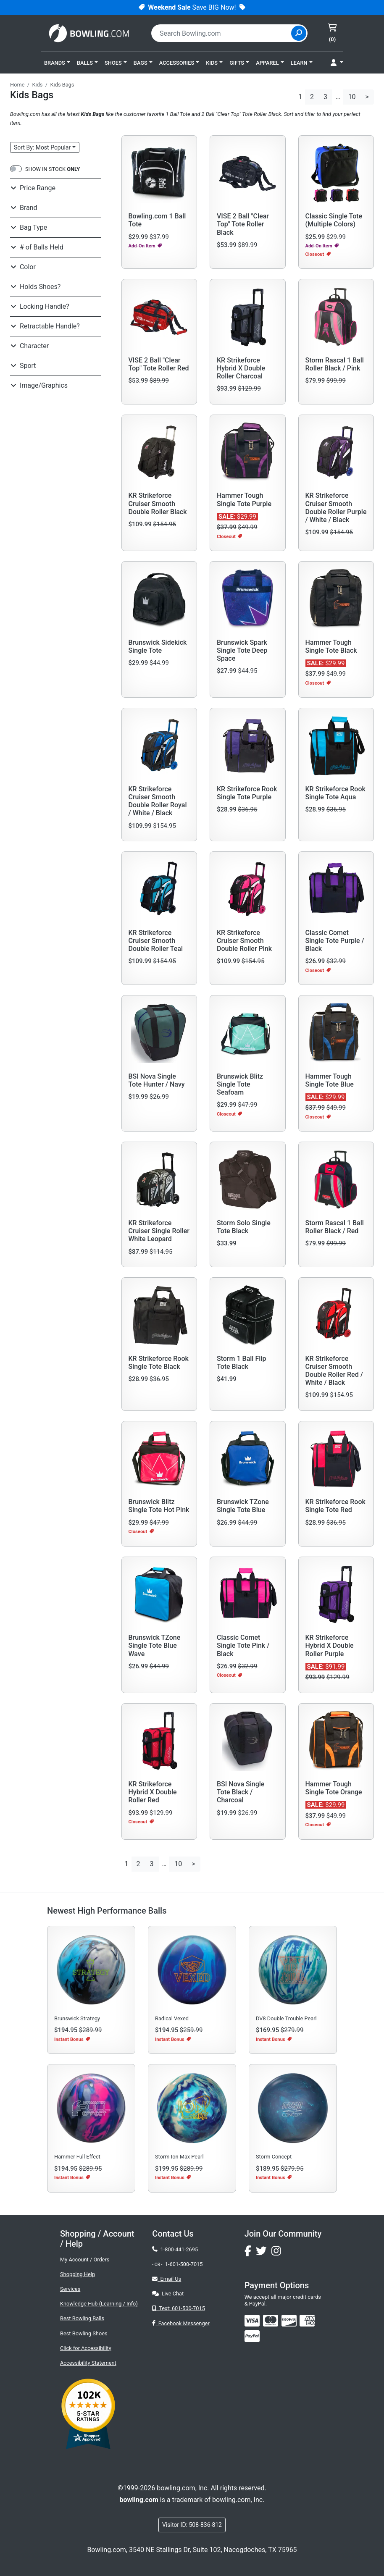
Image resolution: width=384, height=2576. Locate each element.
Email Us (166, 2279)
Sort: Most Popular (42, 147)
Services (70, 2289)
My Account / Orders (84, 2259)
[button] (57, 62)
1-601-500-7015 (184, 2264)
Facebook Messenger (180, 2323)
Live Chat (168, 2293)
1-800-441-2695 (175, 2249)
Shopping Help (77, 2274)
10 (352, 97)
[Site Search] (298, 33)
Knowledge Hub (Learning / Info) (99, 2303)
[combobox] (222, 33)
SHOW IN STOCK (52, 169)
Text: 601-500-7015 (178, 2308)
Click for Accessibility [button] (85, 2348)
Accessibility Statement (88, 2363)
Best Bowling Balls (82, 2318)
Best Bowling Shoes (84, 2333)
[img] (252, 2336)
